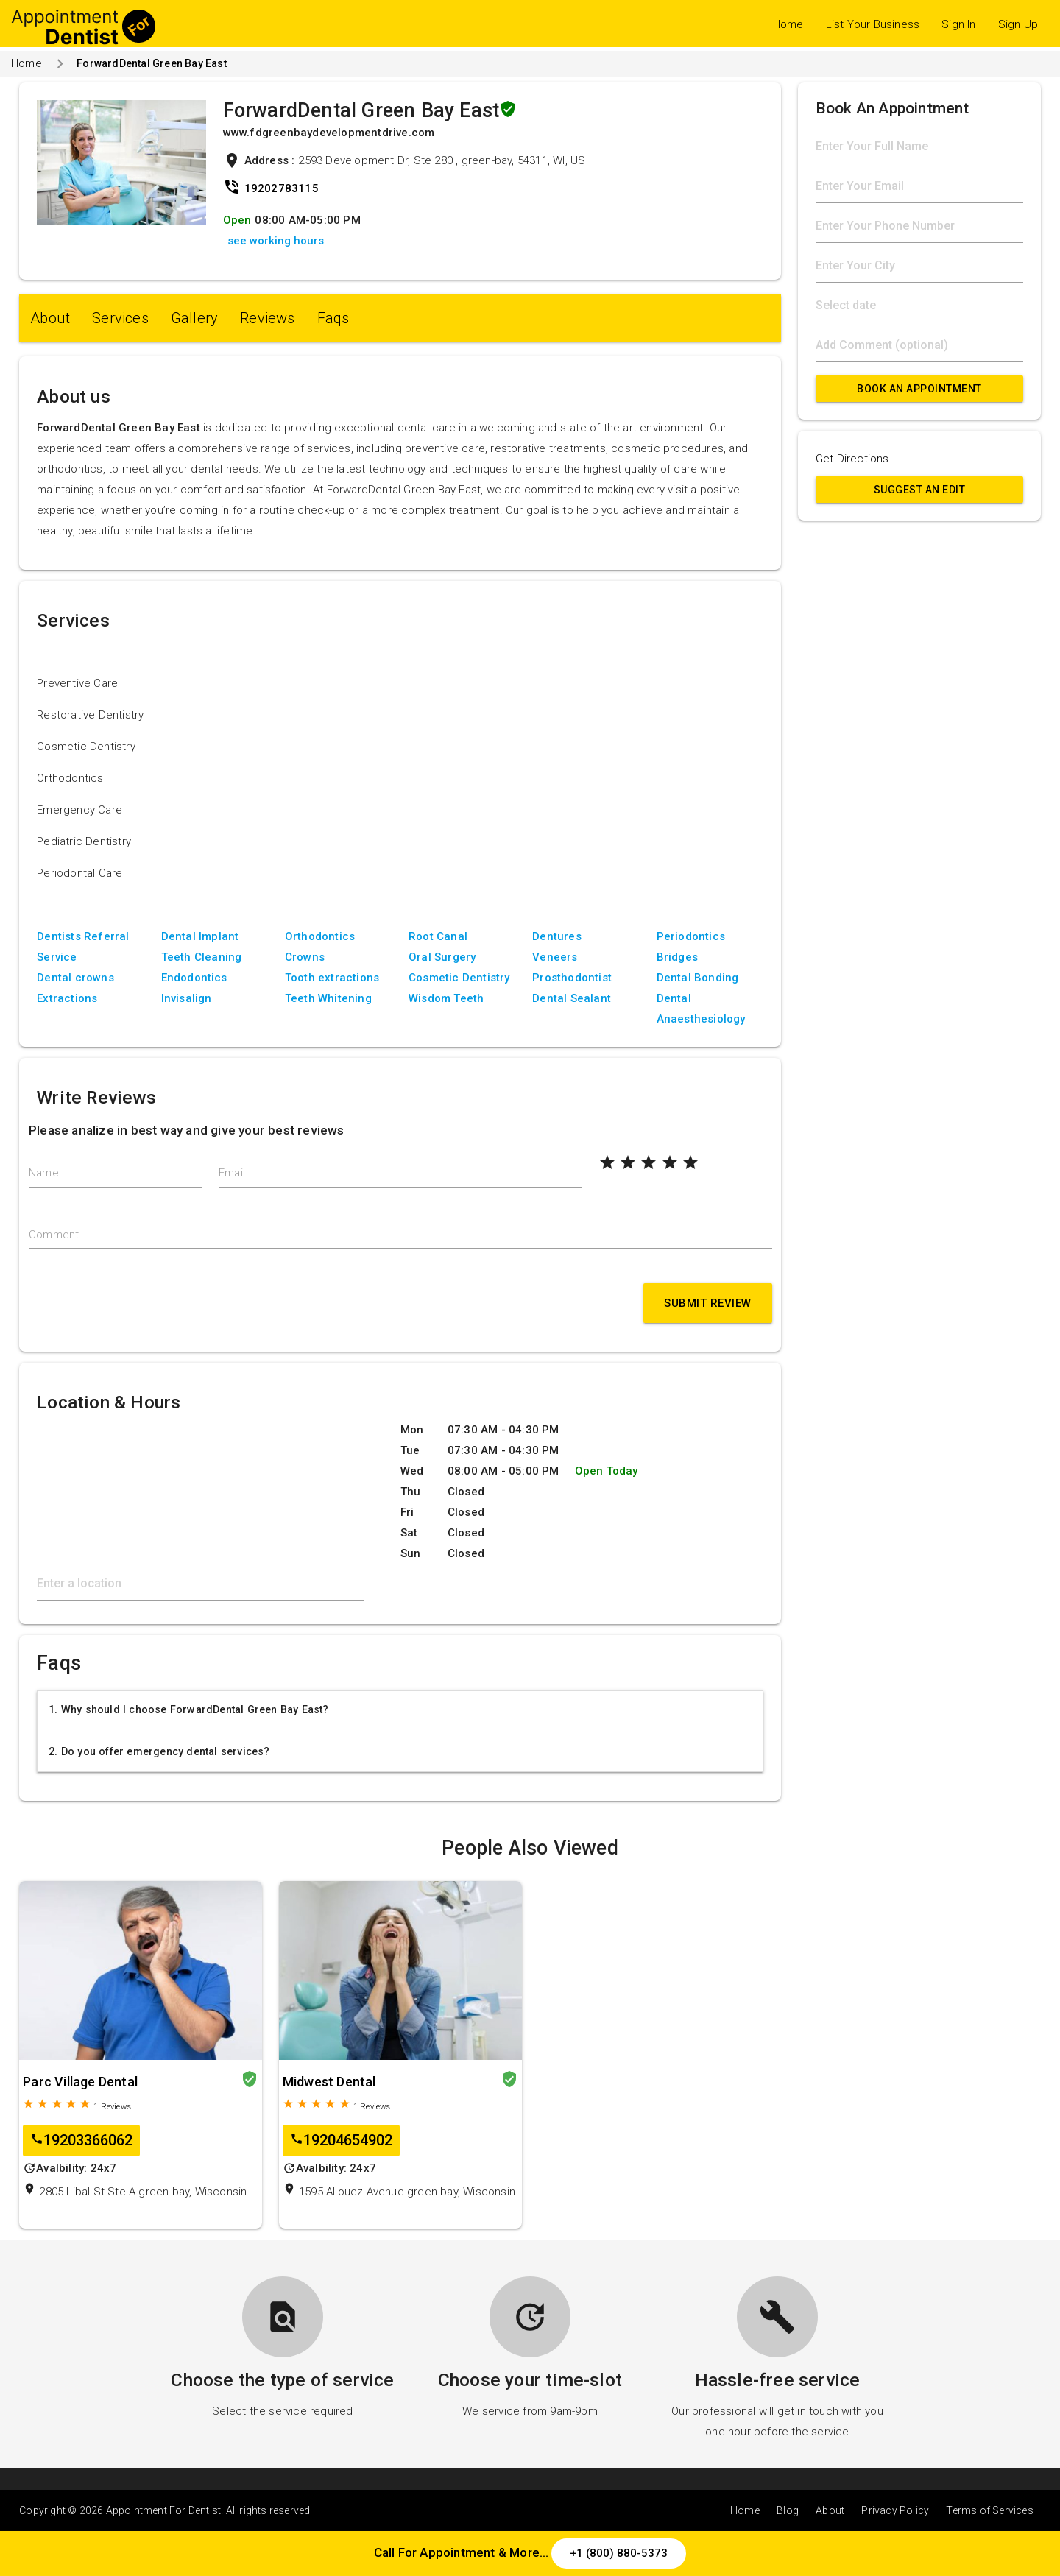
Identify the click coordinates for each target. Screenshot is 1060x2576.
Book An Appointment (919, 389)
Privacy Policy (895, 2510)
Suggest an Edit (920, 489)
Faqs (333, 318)
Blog (788, 2510)
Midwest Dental (329, 2081)
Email (232, 1172)
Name (44, 1172)
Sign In (958, 24)
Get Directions (852, 458)
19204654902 (341, 2140)
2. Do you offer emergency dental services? (159, 1751)
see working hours (275, 240)
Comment (54, 1234)
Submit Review (708, 1303)
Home (788, 24)
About (50, 318)
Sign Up (1018, 24)
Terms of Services (989, 2510)
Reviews (267, 318)
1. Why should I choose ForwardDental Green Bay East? (188, 1709)
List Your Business (873, 24)
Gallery (194, 318)
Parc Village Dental (80, 2081)
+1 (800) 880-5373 (619, 2553)
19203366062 (81, 2140)
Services (120, 318)
